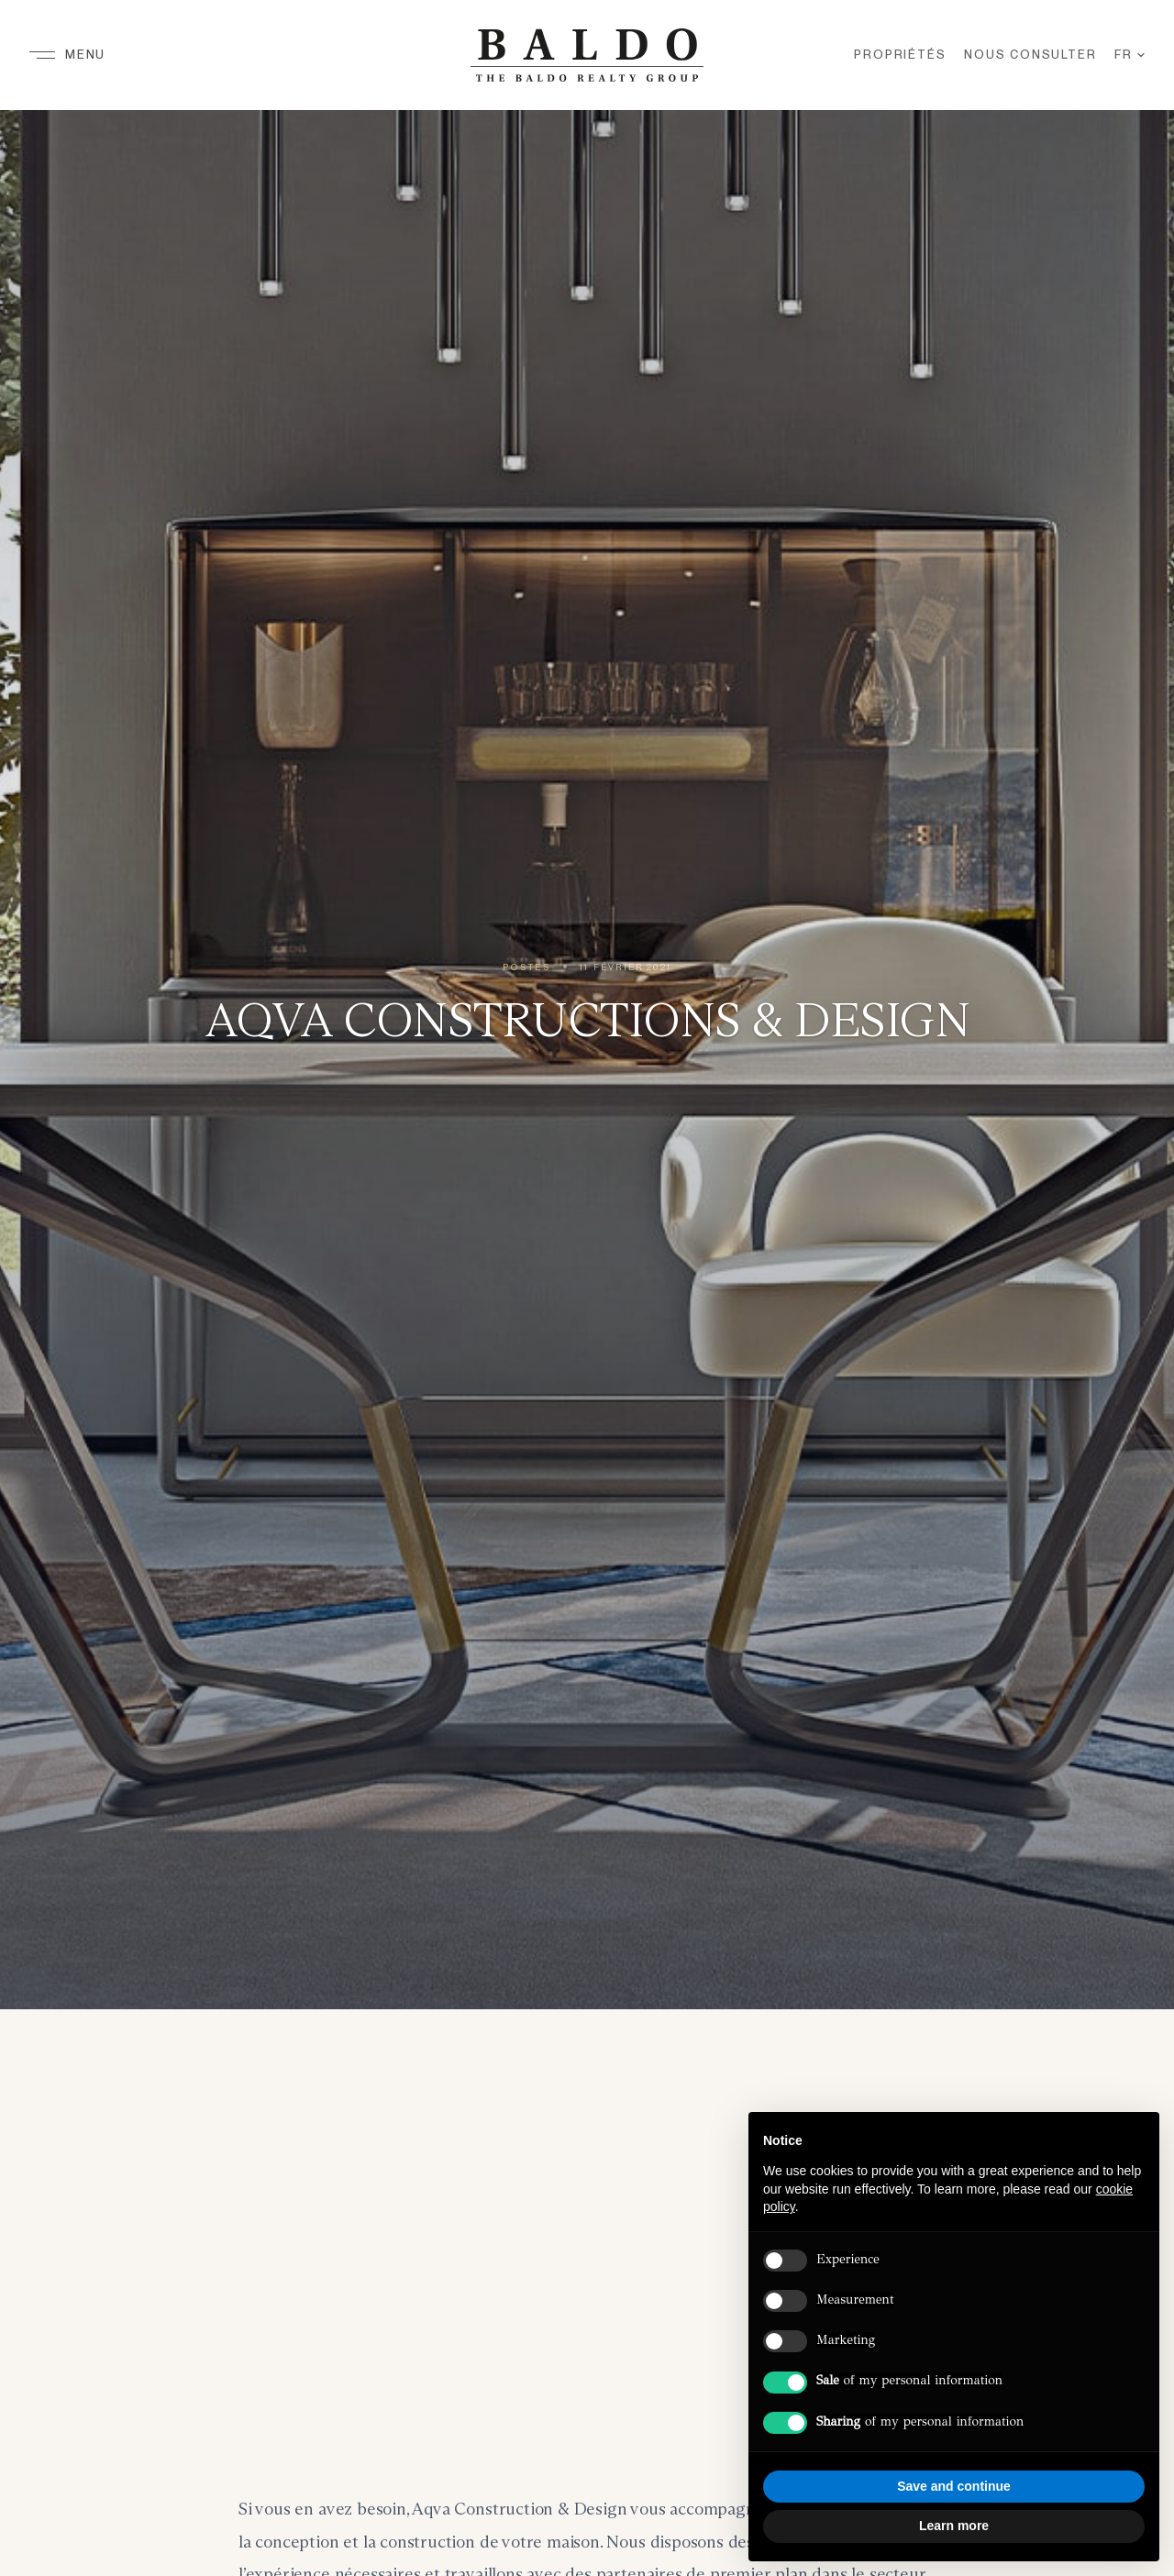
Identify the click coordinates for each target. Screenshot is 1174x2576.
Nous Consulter (1030, 54)
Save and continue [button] (954, 2486)
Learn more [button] (954, 2525)
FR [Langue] (1129, 54)
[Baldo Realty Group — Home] (587, 55)
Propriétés (900, 54)
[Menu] (67, 55)
